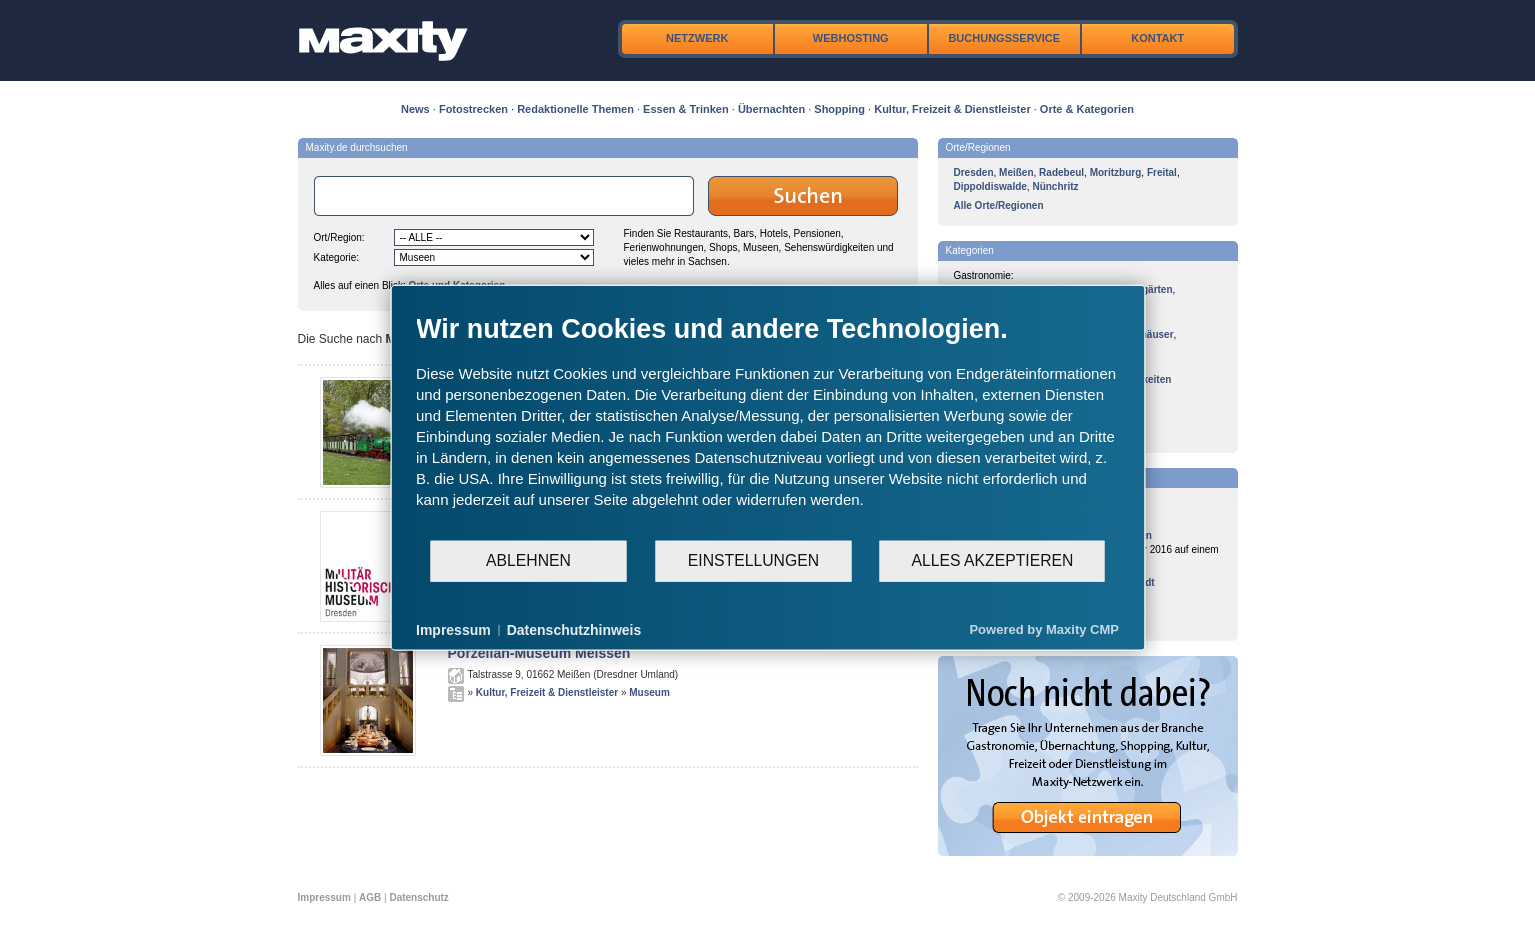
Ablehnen (528, 560)
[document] (767, 425)
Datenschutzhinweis (574, 629)
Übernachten (771, 109)
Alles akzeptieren (992, 560)
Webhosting (851, 38)
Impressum (324, 897)
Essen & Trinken (686, 109)
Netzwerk (697, 38)
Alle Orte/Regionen (999, 205)
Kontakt (1157, 38)
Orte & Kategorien (1087, 109)
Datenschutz (418, 897)
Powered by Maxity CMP (1044, 629)
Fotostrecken (473, 109)
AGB (370, 897)
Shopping (839, 109)
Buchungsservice (1004, 38)
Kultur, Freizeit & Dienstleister (952, 109)
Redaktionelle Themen (575, 109)
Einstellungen (753, 560)
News (415, 109)
